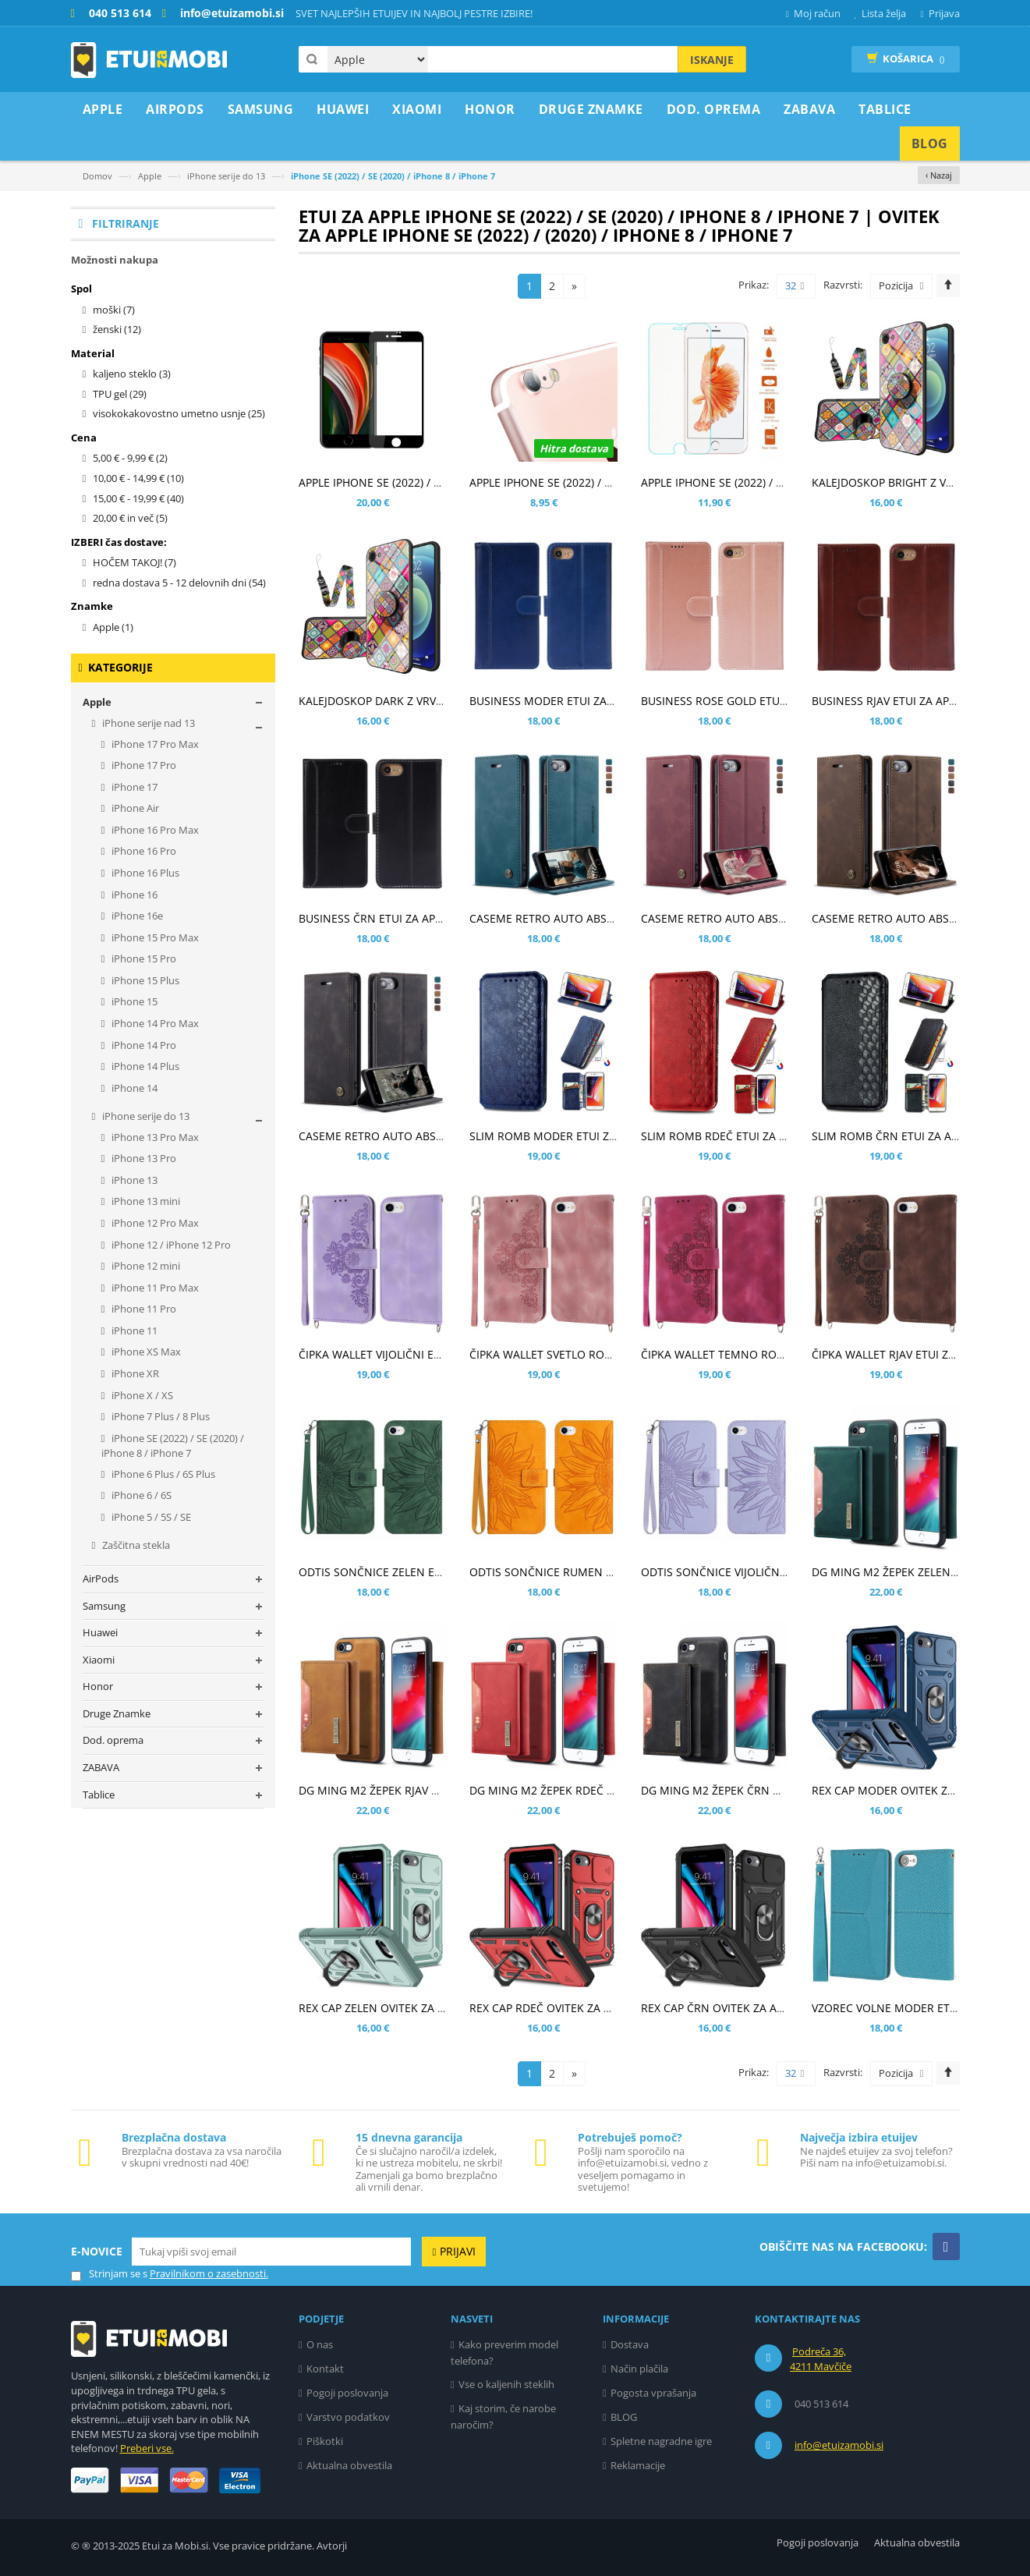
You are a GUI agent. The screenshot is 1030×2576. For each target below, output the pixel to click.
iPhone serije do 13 (226, 176)
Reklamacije (638, 2465)
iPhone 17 (133, 787)
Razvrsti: (842, 285)
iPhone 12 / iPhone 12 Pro (170, 1245)
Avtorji (332, 2546)
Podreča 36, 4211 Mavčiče (820, 2359)
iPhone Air (134, 808)
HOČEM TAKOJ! (134, 562)
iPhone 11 (133, 1330)
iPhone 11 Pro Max (154, 1288)
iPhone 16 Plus (144, 873)
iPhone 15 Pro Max (154, 937)
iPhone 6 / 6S (140, 1495)
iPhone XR (134, 1373)
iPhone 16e (136, 916)
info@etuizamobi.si (839, 2445)
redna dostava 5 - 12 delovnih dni (179, 583)
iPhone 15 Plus (144, 980)
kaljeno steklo (132, 374)
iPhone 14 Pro (142, 1045)
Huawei (100, 1632)
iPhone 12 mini (144, 1266)
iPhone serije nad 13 (147, 723)
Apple (149, 176)
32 (795, 286)
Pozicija (896, 285)
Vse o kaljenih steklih (506, 2384)
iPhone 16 (133, 895)
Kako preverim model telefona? (504, 2352)
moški (114, 310)
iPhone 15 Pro (142, 958)
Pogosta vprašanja (653, 2393)
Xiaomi (99, 1660)
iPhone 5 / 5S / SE (150, 1517)
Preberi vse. (147, 2448)
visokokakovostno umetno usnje (179, 413)
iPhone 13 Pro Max (154, 1137)
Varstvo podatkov (348, 2417)
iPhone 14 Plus (144, 1066)
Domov (97, 176)
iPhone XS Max (145, 1352)
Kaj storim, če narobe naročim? (503, 2416)
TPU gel (120, 394)
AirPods (101, 1578)
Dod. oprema (113, 1740)
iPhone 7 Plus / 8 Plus (159, 1416)
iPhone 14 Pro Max (154, 1023)
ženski (117, 329)
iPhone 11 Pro (142, 1309)
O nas (319, 2344)
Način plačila (639, 2369)
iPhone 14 (133, 1088)
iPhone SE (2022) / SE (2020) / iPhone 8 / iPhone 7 (173, 1446)
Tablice (99, 1795)
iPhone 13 (133, 1180)
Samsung (104, 1606)
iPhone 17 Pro (142, 765)
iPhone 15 (133, 1001)
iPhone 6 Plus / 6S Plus (162, 1474)
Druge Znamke (116, 1713)
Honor (98, 1686)
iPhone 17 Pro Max (154, 744)
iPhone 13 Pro (142, 1158)
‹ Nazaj (939, 175)
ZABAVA (101, 1767)
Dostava (630, 2344)
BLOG (624, 2417)
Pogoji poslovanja (347, 2393)
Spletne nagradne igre (661, 2441)
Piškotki (324, 2441)
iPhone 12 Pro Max (154, 1223)
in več (130, 518)
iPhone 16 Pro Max (154, 830)
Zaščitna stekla (135, 1545)
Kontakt (325, 2369)
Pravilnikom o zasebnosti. (209, 2273)
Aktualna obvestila (349, 2465)
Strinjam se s (109, 2273)
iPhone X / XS (141, 1395)
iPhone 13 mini (144, 1201)
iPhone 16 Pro (142, 851)
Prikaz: (753, 285)
